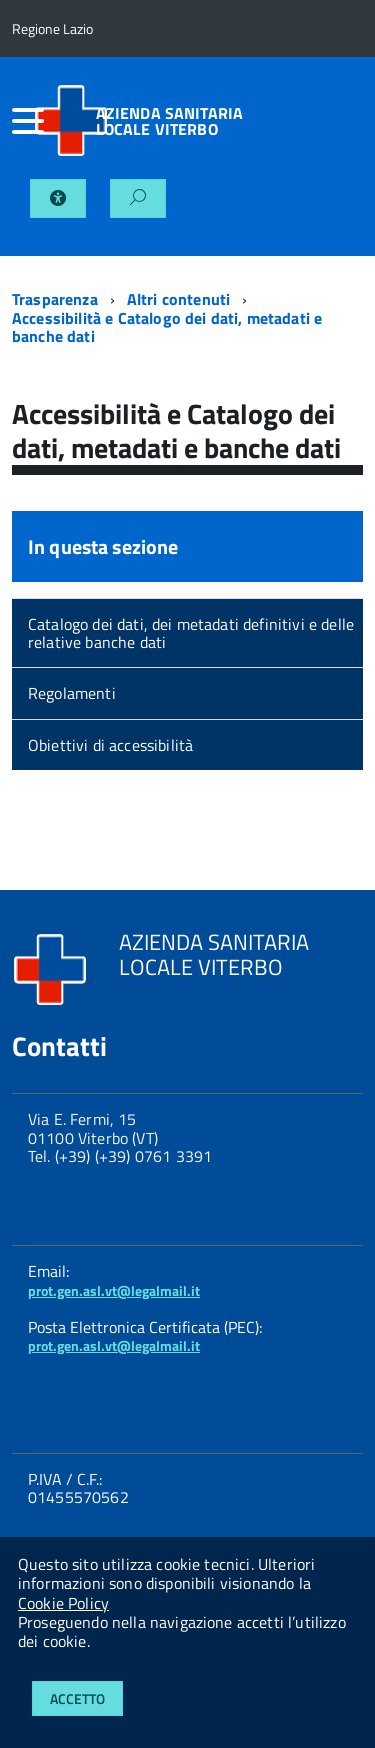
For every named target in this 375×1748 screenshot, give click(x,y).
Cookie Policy (63, 1603)
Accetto (77, 1698)
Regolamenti (72, 693)
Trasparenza (55, 299)
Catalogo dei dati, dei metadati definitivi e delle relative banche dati (191, 633)
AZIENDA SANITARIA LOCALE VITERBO (170, 121)
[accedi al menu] (22, 121)
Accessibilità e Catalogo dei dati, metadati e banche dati (167, 327)
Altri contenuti (178, 299)
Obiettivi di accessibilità (110, 745)
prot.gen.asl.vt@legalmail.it (114, 1290)
